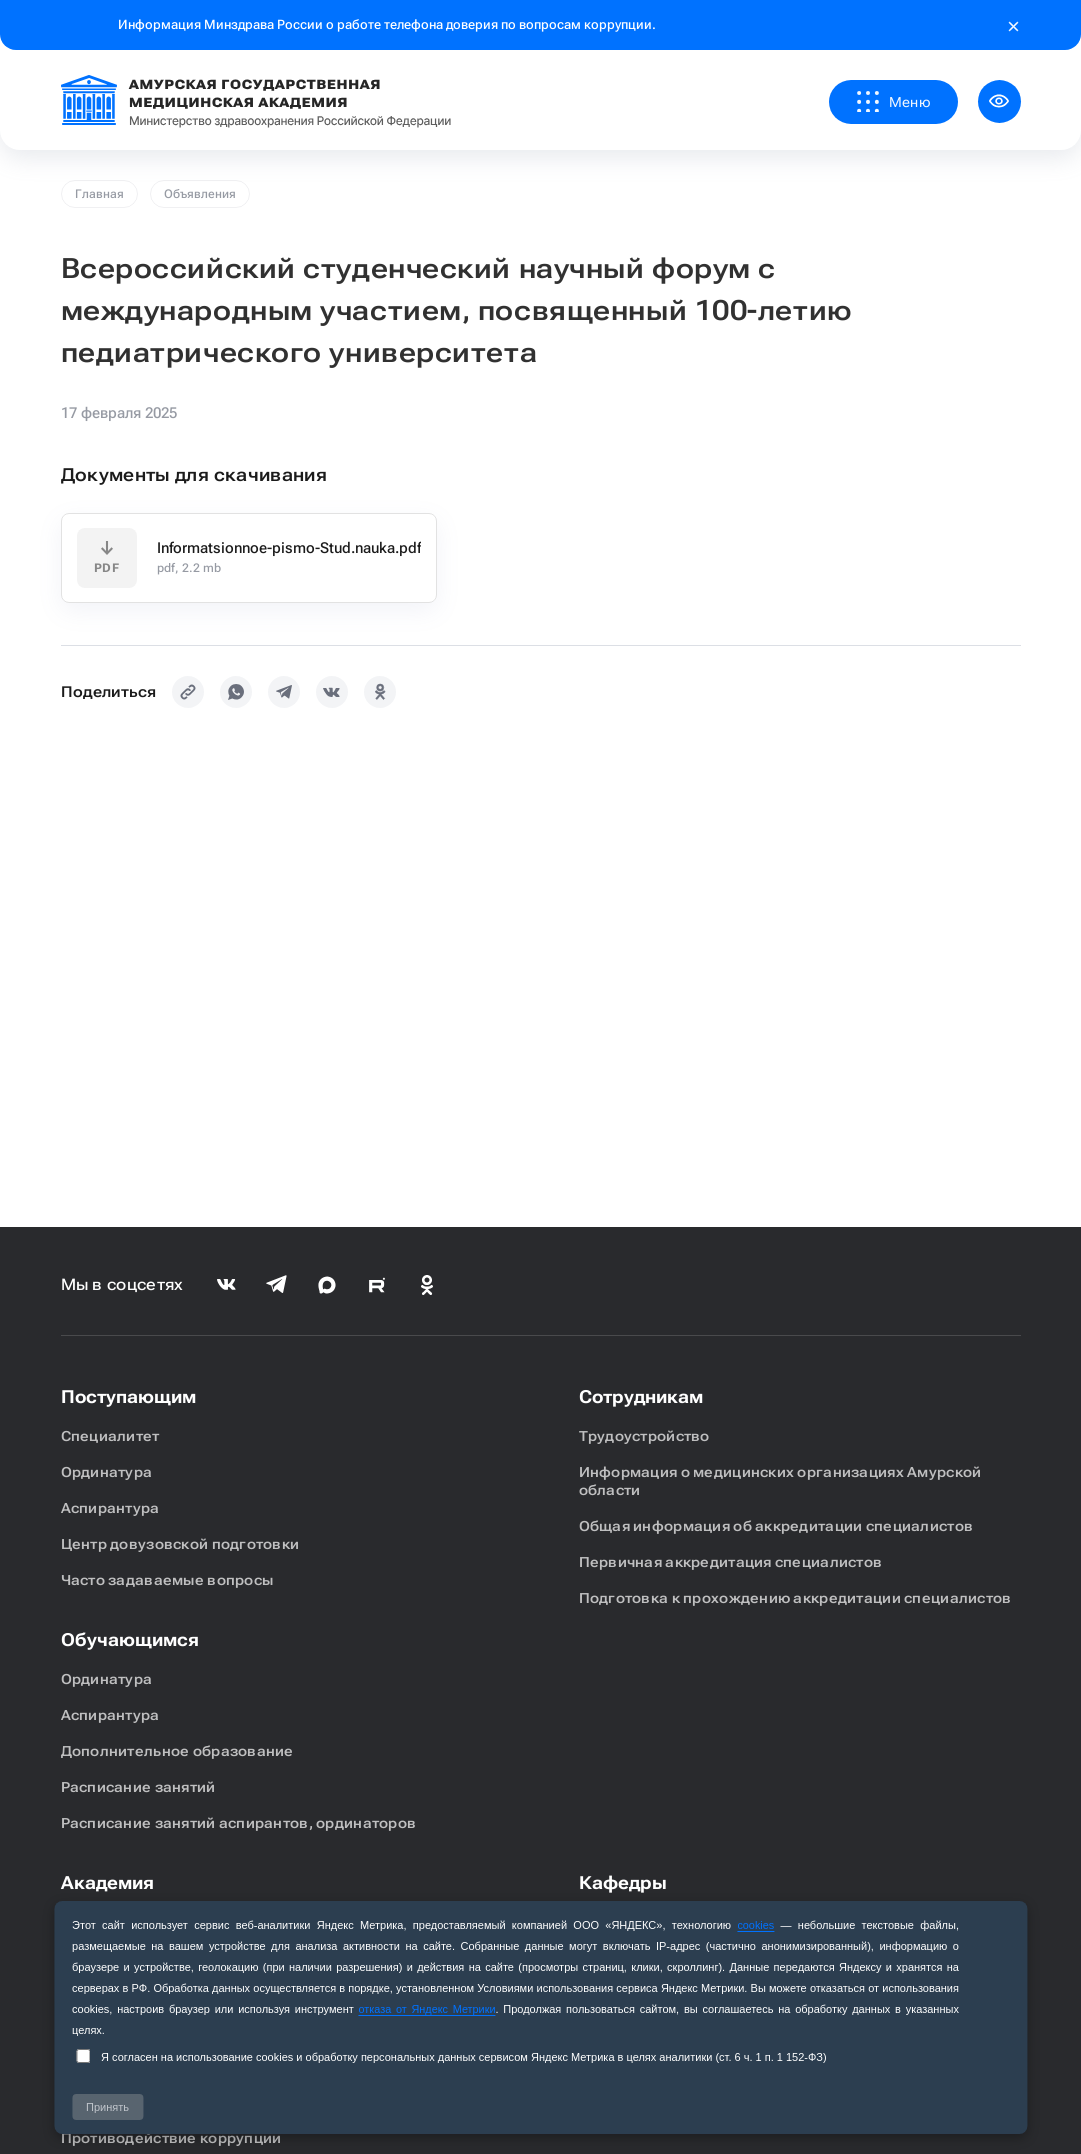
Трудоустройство (644, 1436)
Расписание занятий (138, 1787)
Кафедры (623, 1882)
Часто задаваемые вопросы (167, 1580)
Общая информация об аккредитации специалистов (776, 1526)
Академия (107, 1882)
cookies (755, 1925)
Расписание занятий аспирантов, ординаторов (239, 1823)
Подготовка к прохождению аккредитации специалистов (795, 1598)
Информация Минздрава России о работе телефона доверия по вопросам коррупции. (387, 24)
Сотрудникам (641, 1396)
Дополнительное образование (177, 1751)
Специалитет (110, 1436)
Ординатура (107, 1472)
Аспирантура (110, 1508)
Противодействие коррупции (171, 2138)
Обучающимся (130, 1639)
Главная (99, 194)
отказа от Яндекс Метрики (427, 2009)
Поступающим (128, 1396)
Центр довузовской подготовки (180, 1544)
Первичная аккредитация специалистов (731, 1562)
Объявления (200, 194)
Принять (107, 2107)
